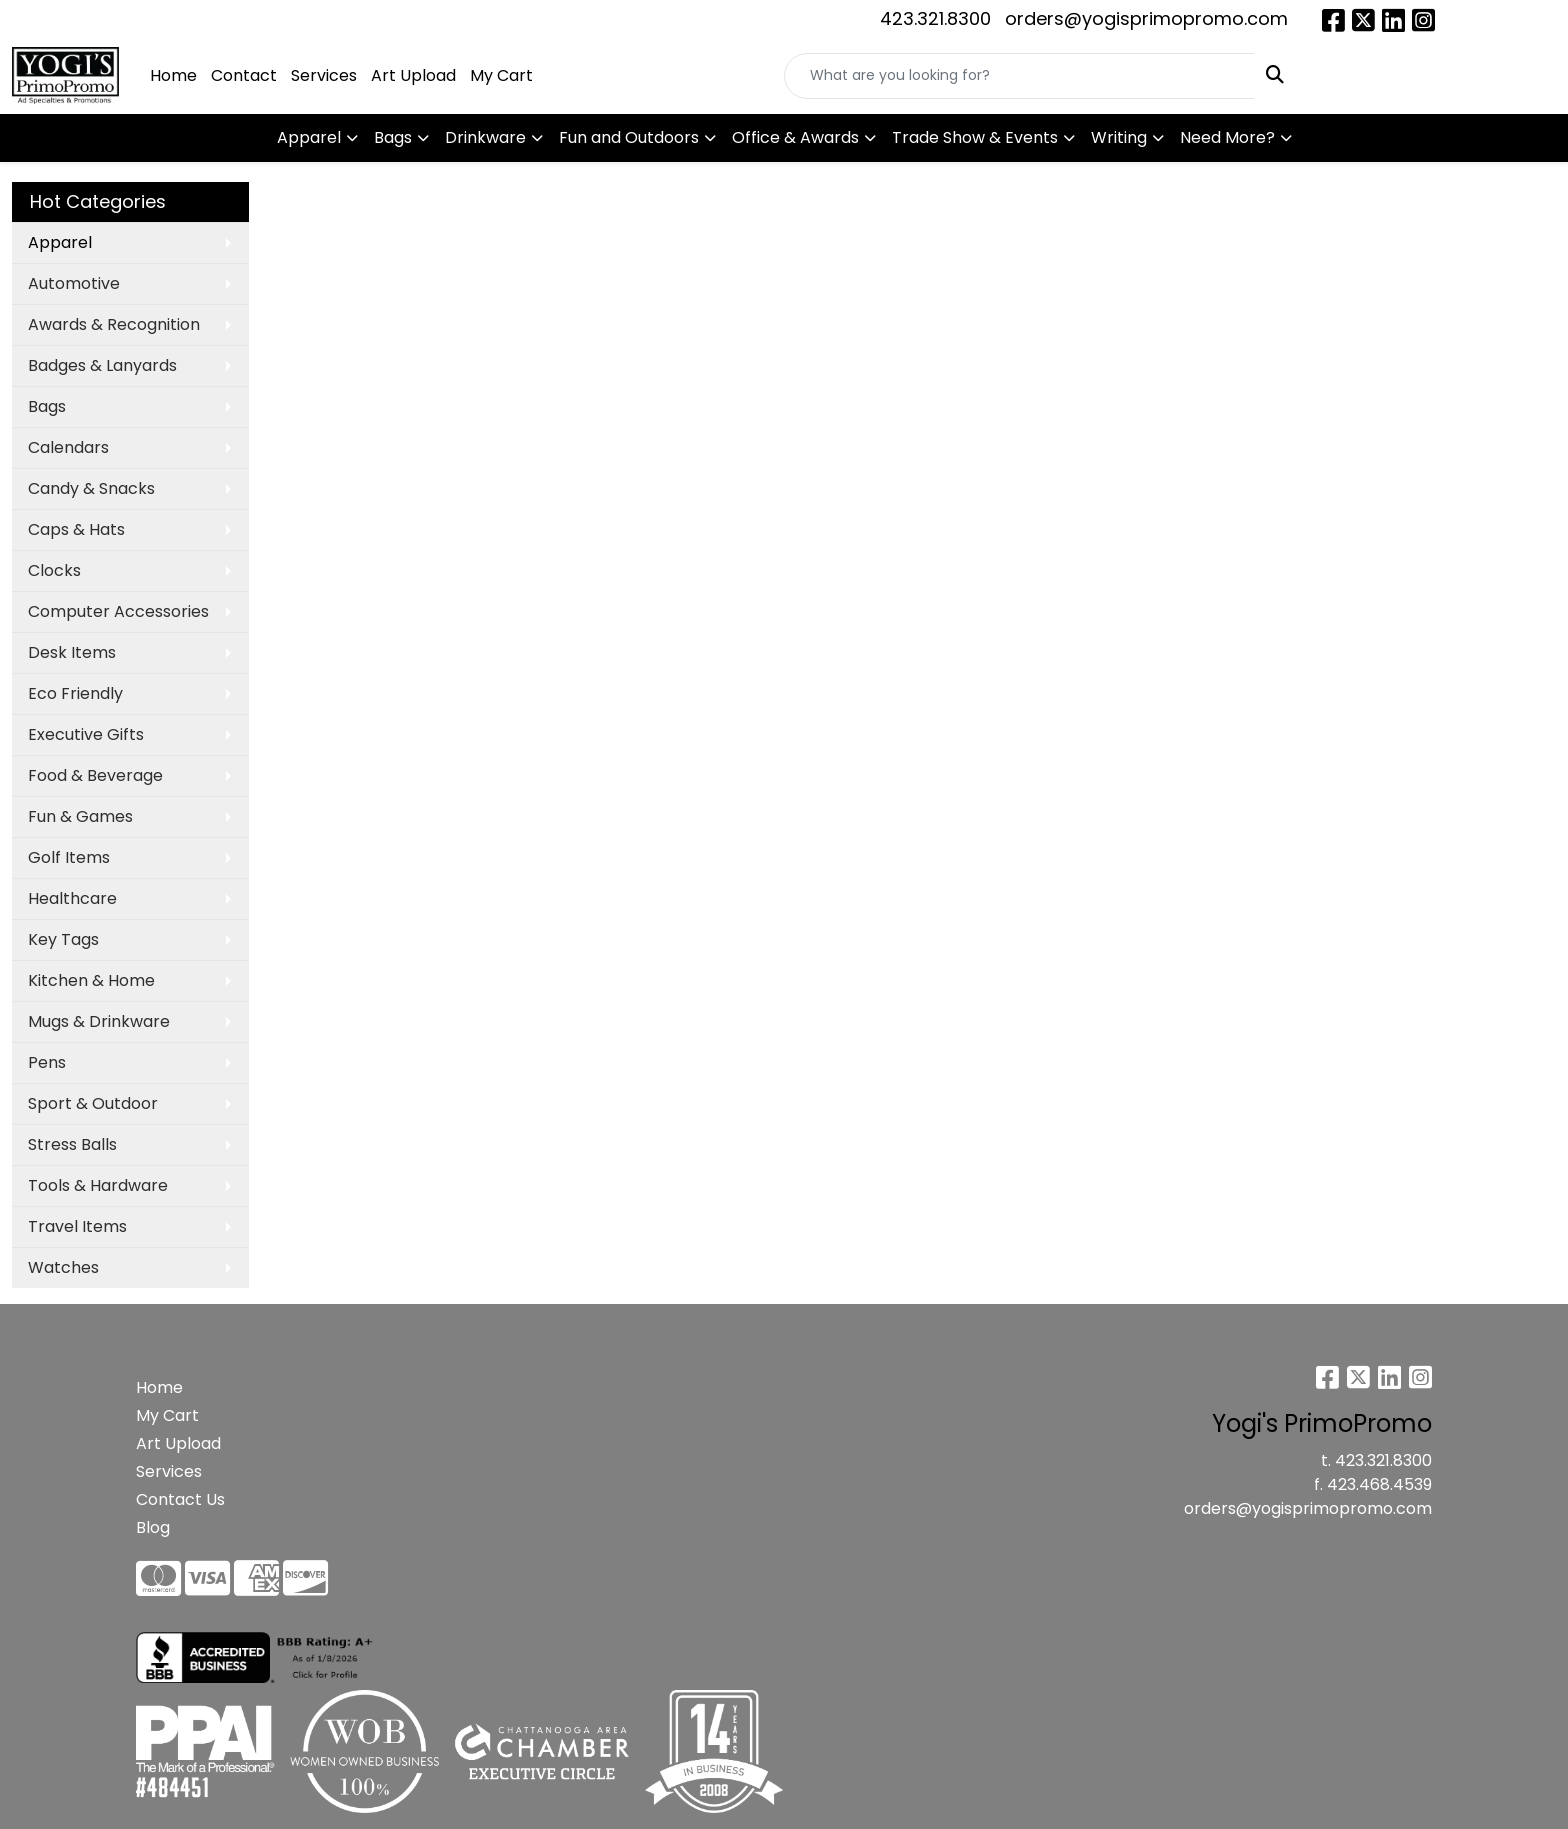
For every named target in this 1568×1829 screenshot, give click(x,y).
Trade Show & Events (975, 137)
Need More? (1227, 137)
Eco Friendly (75, 693)
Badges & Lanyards (102, 365)
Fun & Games (80, 816)
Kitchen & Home (91, 980)
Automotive (74, 283)
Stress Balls (72, 1144)
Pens (47, 1062)
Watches (63, 1267)
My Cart (501, 75)
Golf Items (69, 857)
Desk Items (72, 652)
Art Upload (413, 75)
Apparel (309, 137)
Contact (244, 75)
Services (324, 75)
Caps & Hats (76, 529)
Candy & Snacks (91, 488)
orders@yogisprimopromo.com (1146, 18)
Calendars (68, 447)
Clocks (54, 570)
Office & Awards (795, 137)
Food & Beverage (95, 775)
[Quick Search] (1019, 76)
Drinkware (485, 137)
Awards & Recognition (114, 324)
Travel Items (77, 1226)
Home (173, 75)
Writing (1119, 137)
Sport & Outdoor (93, 1103)
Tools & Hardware (98, 1185)
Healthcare (72, 898)
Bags (393, 137)
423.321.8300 (935, 18)
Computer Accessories (118, 611)
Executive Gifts (86, 734)
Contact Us (180, 1499)
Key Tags (63, 939)
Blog (153, 1527)
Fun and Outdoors (629, 137)
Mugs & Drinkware (99, 1021)
